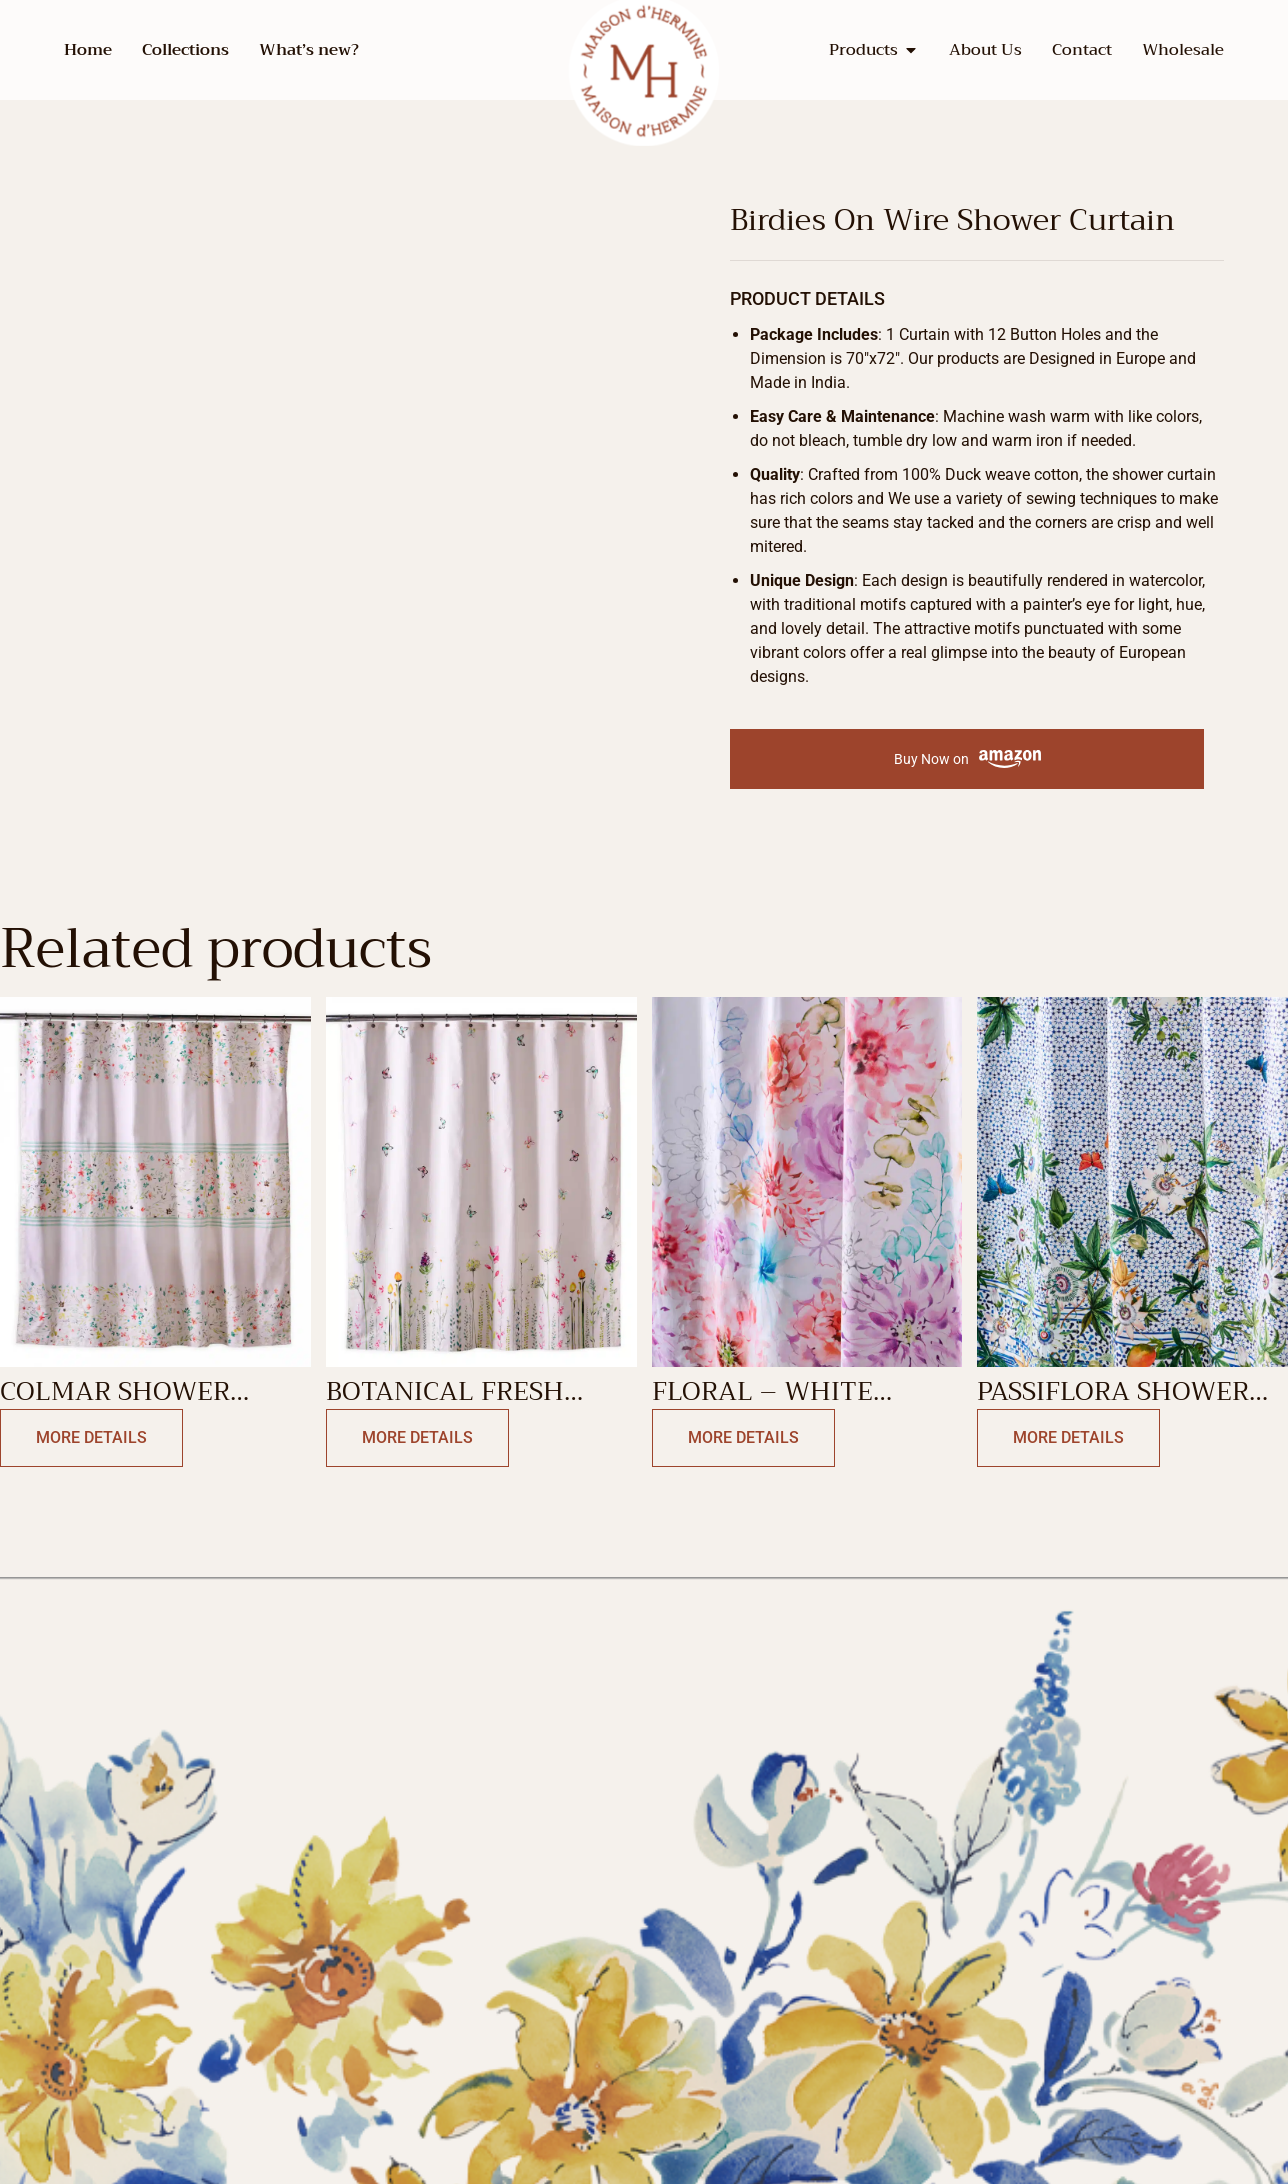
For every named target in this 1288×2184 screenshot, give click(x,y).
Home (88, 50)
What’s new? (309, 50)
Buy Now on (967, 759)
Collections (185, 50)
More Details (91, 1437)
